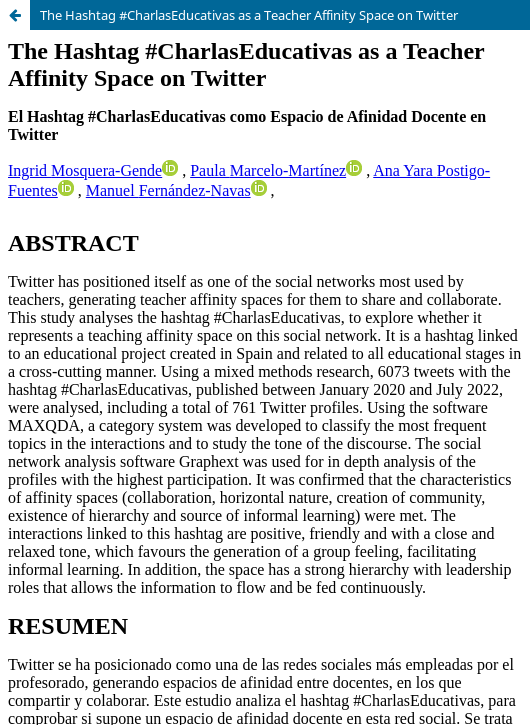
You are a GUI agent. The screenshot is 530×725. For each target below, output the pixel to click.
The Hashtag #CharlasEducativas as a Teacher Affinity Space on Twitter (249, 15)
